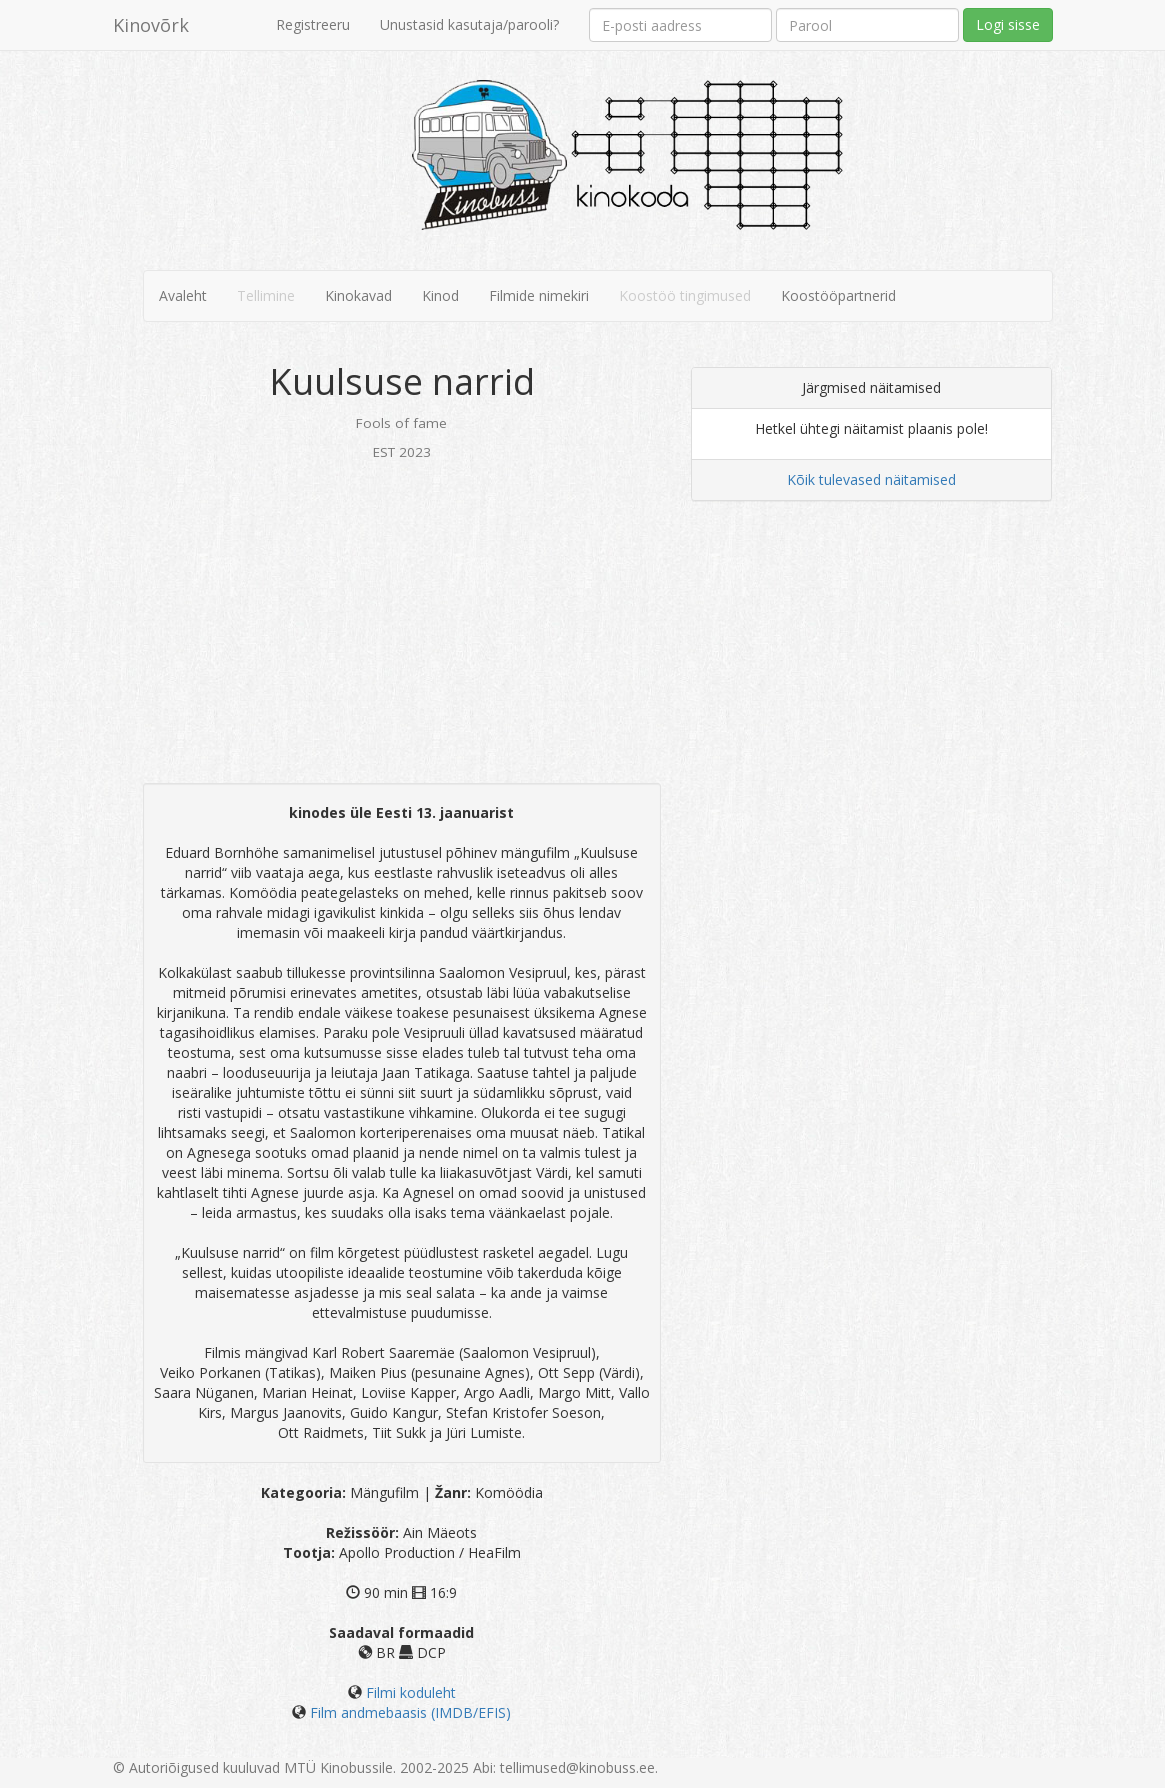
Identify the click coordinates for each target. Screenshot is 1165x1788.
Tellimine (266, 295)
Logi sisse (1008, 24)
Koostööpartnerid (838, 295)
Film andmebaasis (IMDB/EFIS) (410, 1712)
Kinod (440, 295)
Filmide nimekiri (539, 295)
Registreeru (313, 24)
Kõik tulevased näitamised (871, 479)
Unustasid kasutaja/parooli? (469, 24)
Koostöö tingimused (685, 295)
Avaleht (183, 295)
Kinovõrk (151, 25)
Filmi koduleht (411, 1692)
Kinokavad (358, 295)
